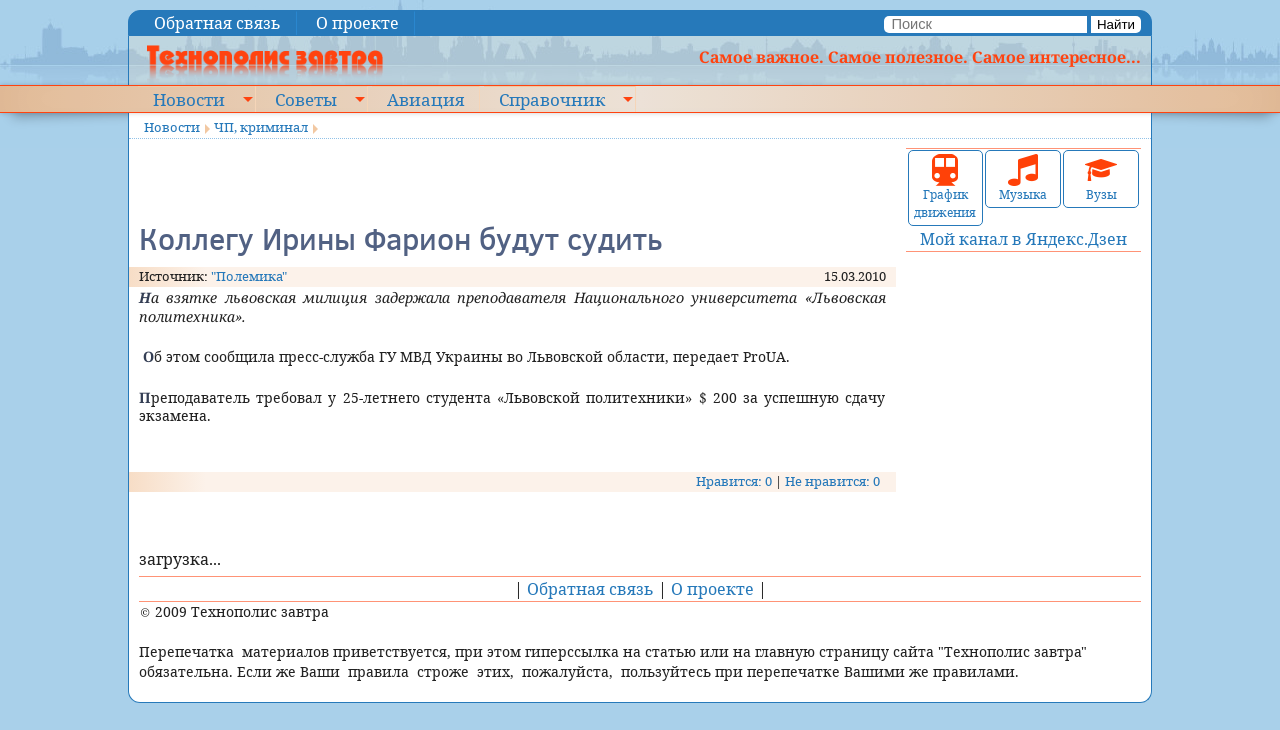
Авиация (425, 99)
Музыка (1023, 178)
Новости (189, 99)
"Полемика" (249, 276)
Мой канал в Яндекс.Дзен (1023, 239)
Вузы (1101, 178)
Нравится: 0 (734, 481)
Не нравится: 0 (832, 481)
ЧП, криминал (261, 127)
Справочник (552, 99)
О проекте (357, 23)
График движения (945, 187)
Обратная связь (217, 23)
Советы (306, 99)
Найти (1116, 24)
